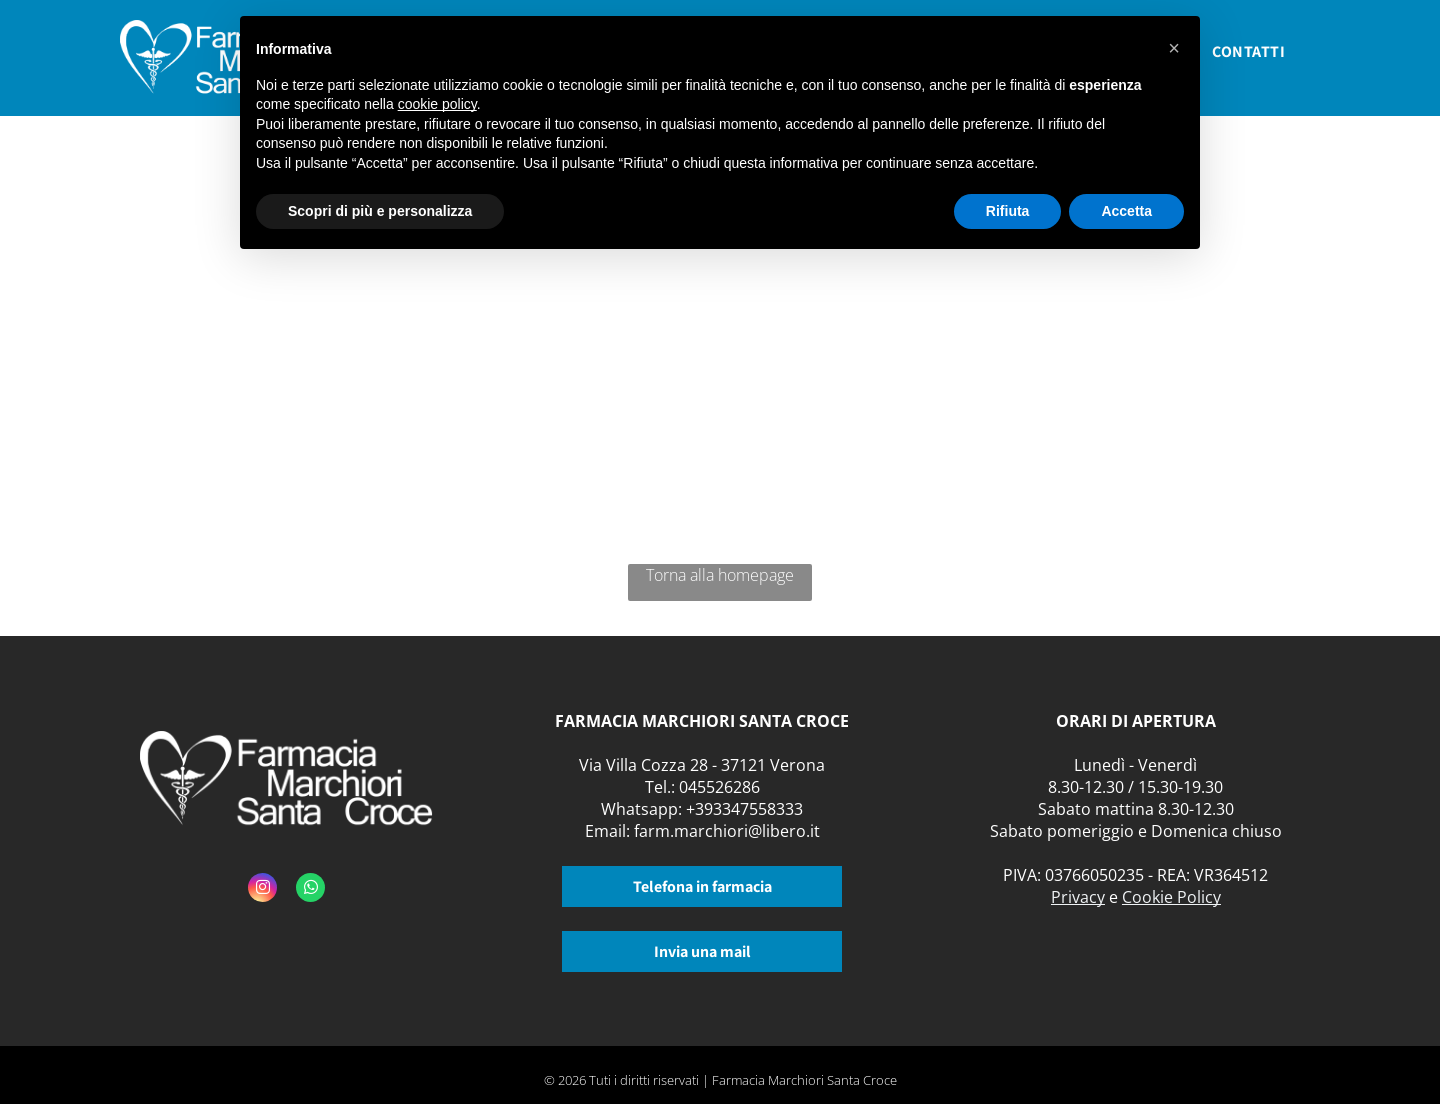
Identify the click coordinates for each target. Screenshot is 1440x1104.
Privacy (1078, 897)
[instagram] (262, 890)
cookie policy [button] (437, 104)
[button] (1174, 48)
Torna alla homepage (720, 575)
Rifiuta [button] (1008, 211)
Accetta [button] (1126, 211)
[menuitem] (1248, 57)
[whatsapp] (310, 890)
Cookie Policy (1171, 897)
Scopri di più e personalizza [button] (380, 211)
